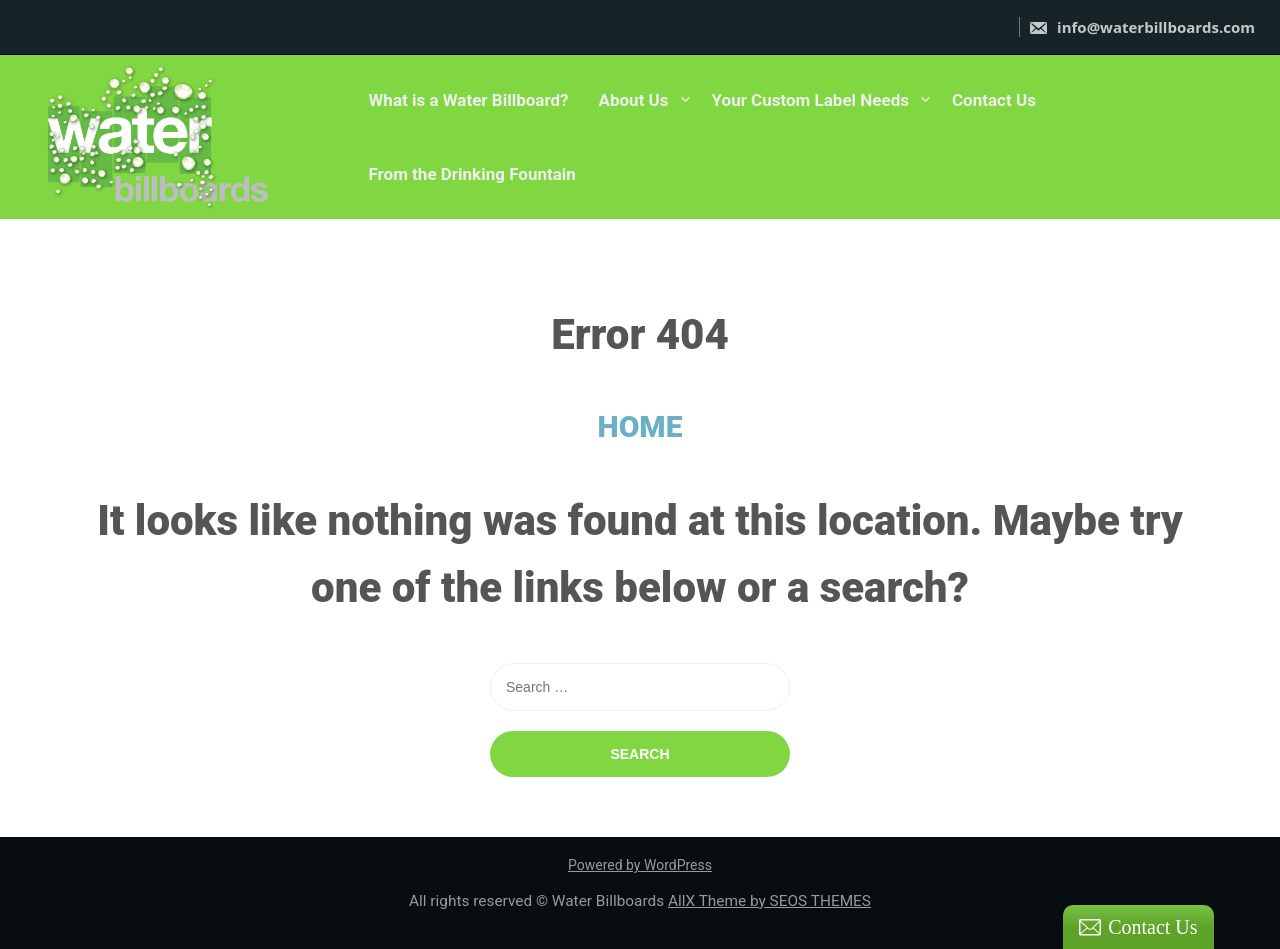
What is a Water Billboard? (468, 100)
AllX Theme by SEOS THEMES (769, 901)
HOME (640, 426)
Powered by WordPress (640, 865)
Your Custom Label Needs (810, 100)
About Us (634, 100)
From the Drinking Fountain (471, 174)
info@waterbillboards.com (1141, 27)
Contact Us (994, 100)
